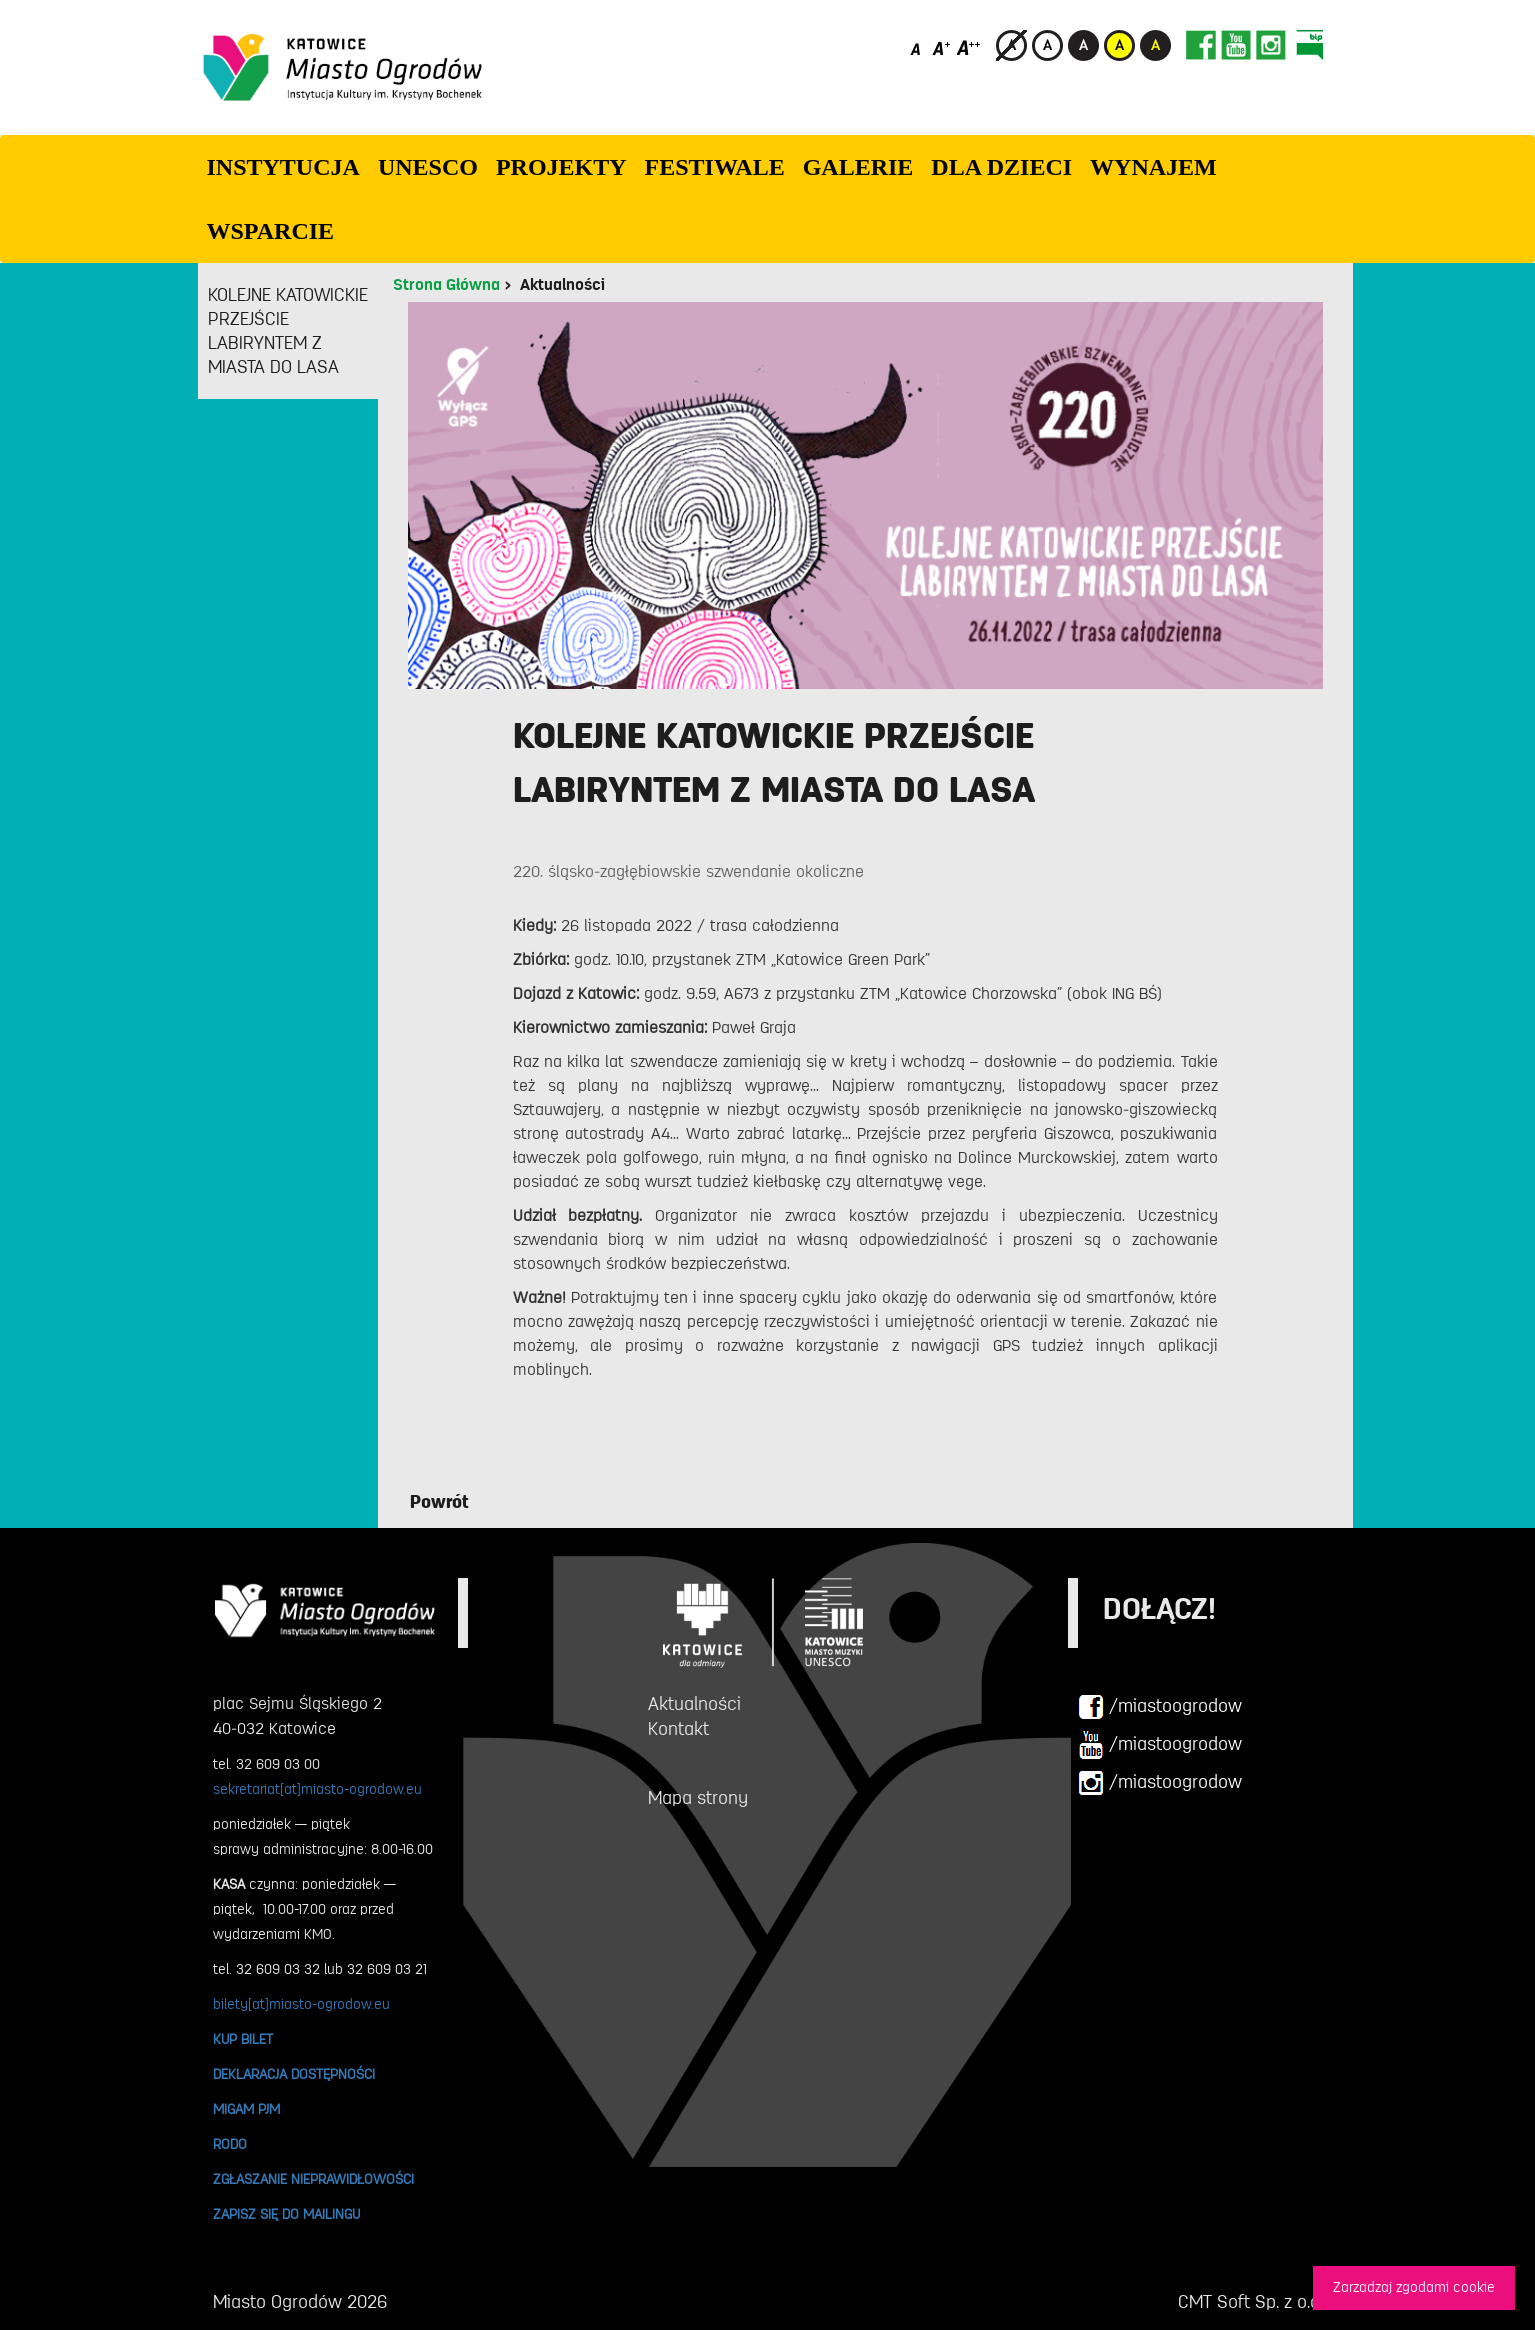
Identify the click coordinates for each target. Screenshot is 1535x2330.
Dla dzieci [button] (1001, 167)
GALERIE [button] (858, 167)
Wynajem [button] (1153, 167)
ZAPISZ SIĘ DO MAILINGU (286, 2214)
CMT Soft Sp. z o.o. (1250, 2302)
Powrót (439, 1502)
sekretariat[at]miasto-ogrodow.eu (317, 1789)
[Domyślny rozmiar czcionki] (917, 47)
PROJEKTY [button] (561, 167)
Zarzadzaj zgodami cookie (1414, 2287)
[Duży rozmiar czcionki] (969, 47)
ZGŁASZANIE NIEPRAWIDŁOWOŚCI (313, 2179)
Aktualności (562, 285)
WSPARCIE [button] (271, 231)
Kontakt (678, 1729)
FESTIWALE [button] (715, 167)
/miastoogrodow (1160, 1707)
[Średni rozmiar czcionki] (941, 47)
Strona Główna (446, 285)
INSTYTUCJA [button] (283, 167)
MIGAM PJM (246, 2109)
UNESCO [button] (428, 167)
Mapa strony (698, 1798)
